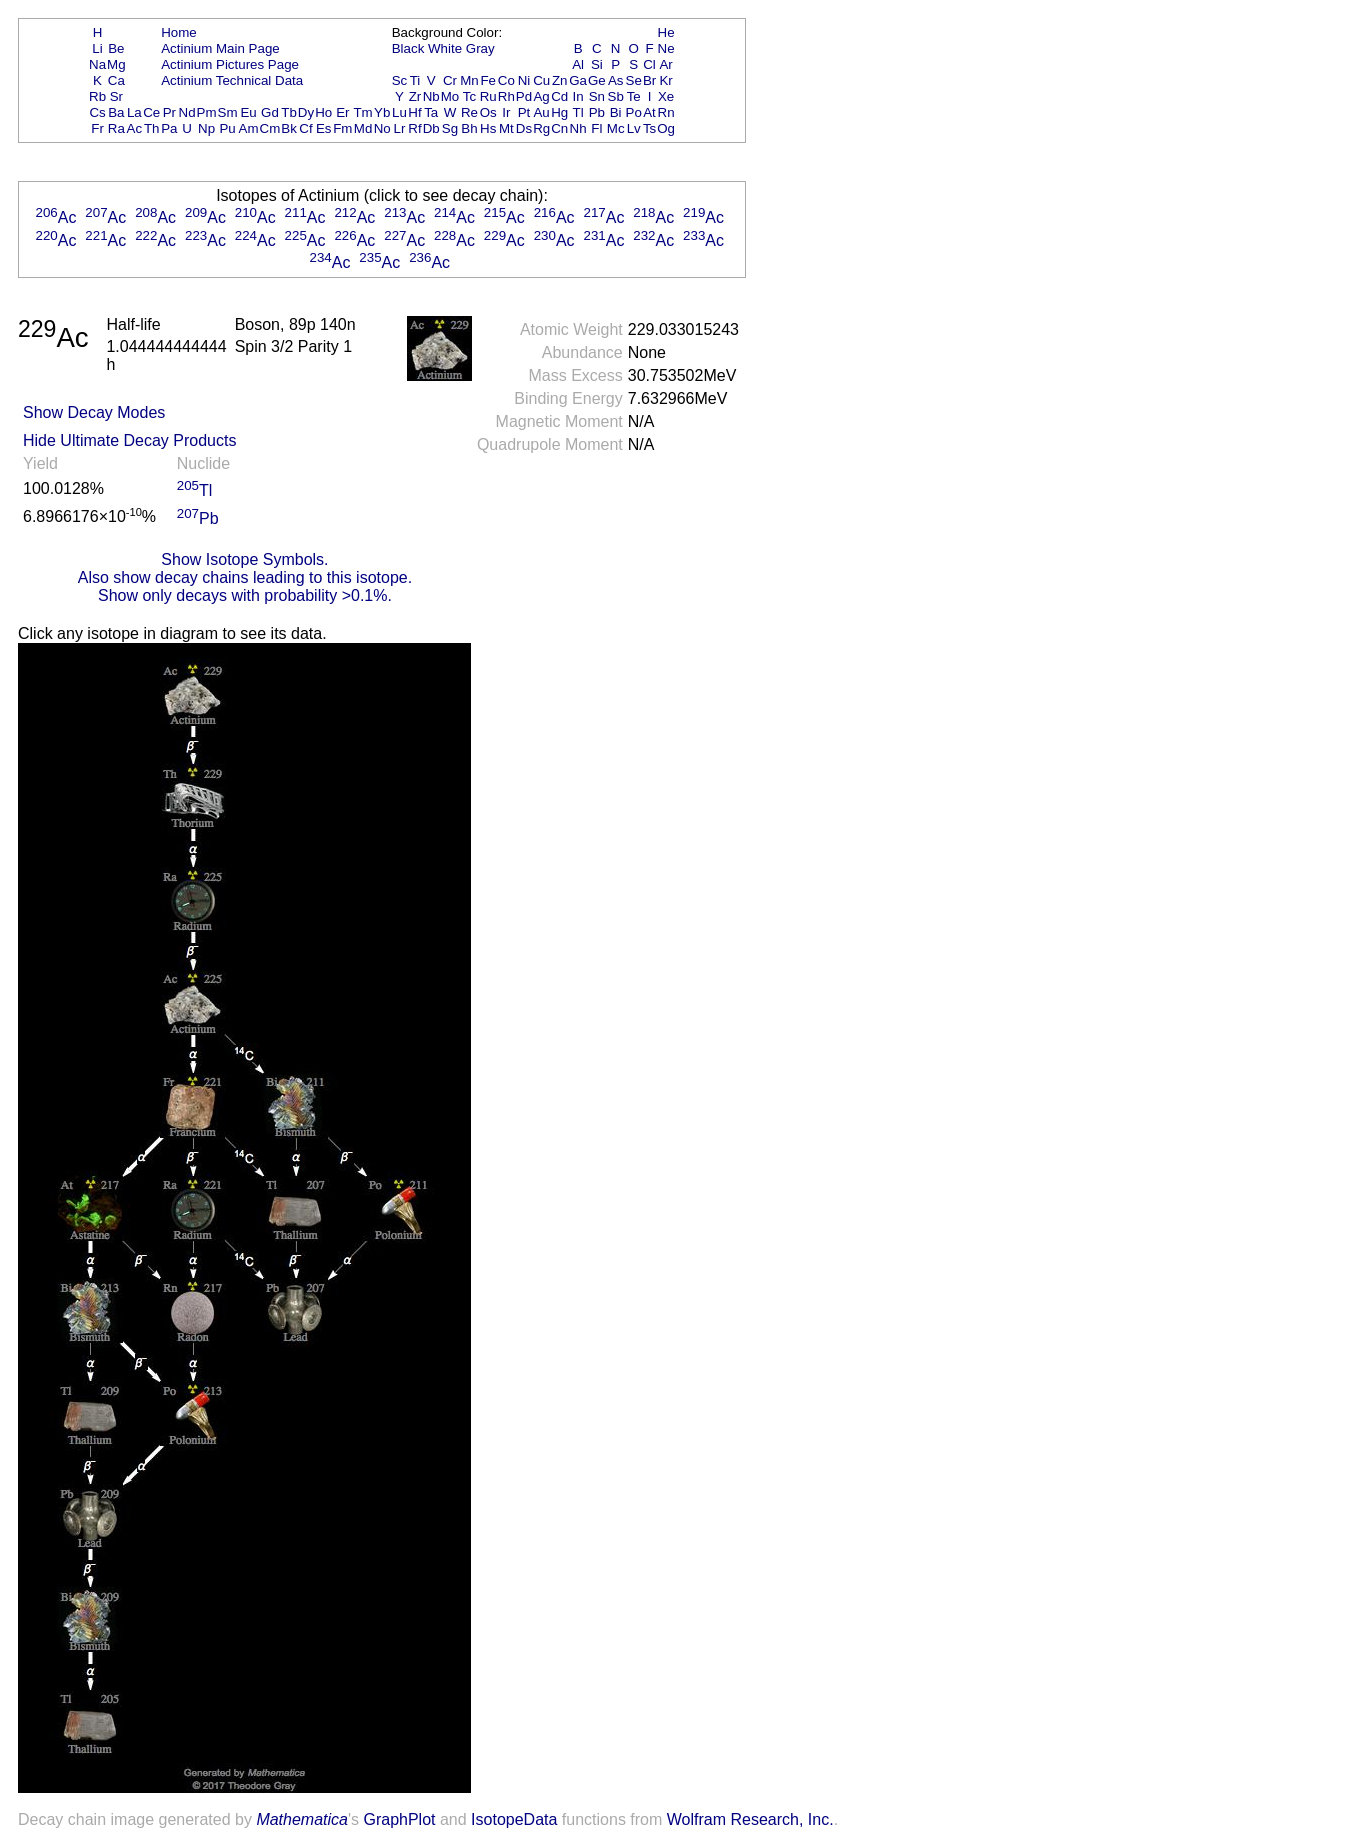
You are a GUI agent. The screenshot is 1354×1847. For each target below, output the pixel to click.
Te (634, 96)
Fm (342, 128)
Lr (400, 128)
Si (597, 64)
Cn (559, 128)
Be (116, 48)
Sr (116, 96)
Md (363, 128)
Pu (227, 128)
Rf (414, 128)
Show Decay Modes (94, 412)
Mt (506, 128)
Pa (169, 128)
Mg (116, 64)
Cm (270, 128)
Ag (541, 96)
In (578, 96)
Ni (524, 80)
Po (634, 112)
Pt (524, 112)
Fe (488, 80)
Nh (578, 128)
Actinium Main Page (220, 48)
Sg (450, 128)
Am (249, 128)
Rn (666, 112)
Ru (488, 96)
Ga (578, 80)
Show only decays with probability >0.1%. (245, 595)
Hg (559, 112)
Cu (541, 80)
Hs (488, 128)
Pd (524, 96)
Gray (480, 48)
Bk (289, 128)
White (445, 48)
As (616, 80)
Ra (116, 128)
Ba (116, 112)
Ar (665, 64)
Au (541, 112)
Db (431, 128)
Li (97, 48)
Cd (559, 96)
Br (649, 80)
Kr (665, 80)
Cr (450, 80)
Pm (207, 112)
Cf (305, 128)
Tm (362, 112)
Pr (169, 112)
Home (179, 32)
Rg (541, 128)
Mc (616, 128)
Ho (323, 112)
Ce (151, 112)
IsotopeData (514, 1819)
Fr (97, 128)
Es (324, 128)
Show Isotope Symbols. (244, 559)
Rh (506, 96)
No (382, 128)
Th (152, 128)
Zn (560, 80)
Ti (415, 80)
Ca (116, 80)
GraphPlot (399, 1819)
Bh (469, 128)
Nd (187, 112)
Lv (634, 128)
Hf (414, 112)
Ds (524, 128)
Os (488, 112)
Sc (400, 80)
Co (506, 80)
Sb (616, 96)
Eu (248, 112)
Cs (97, 112)
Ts (649, 128)
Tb (289, 112)
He (666, 32)
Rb (97, 96)
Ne (666, 48)
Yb (382, 112)
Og (666, 128)
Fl (596, 128)
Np (206, 128)
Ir (506, 112)
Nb (431, 96)
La (134, 112)
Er (342, 112)
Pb (597, 112)
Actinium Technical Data (232, 80)
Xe (666, 96)
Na (97, 64)
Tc (469, 96)
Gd (270, 112)
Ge (597, 80)
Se (634, 80)
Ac (135, 128)
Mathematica (302, 1819)
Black (408, 48)
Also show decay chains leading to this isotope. (245, 577)
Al (578, 64)
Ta (431, 112)
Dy (306, 112)
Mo (450, 96)
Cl (649, 64)
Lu (399, 112)
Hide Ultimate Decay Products (129, 440)
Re (469, 112)
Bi (616, 112)
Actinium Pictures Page (230, 64)
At (649, 112)
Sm (228, 112)
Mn (469, 80)
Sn (597, 96)
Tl (578, 112)
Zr (415, 96)
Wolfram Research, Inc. (750, 1819)
